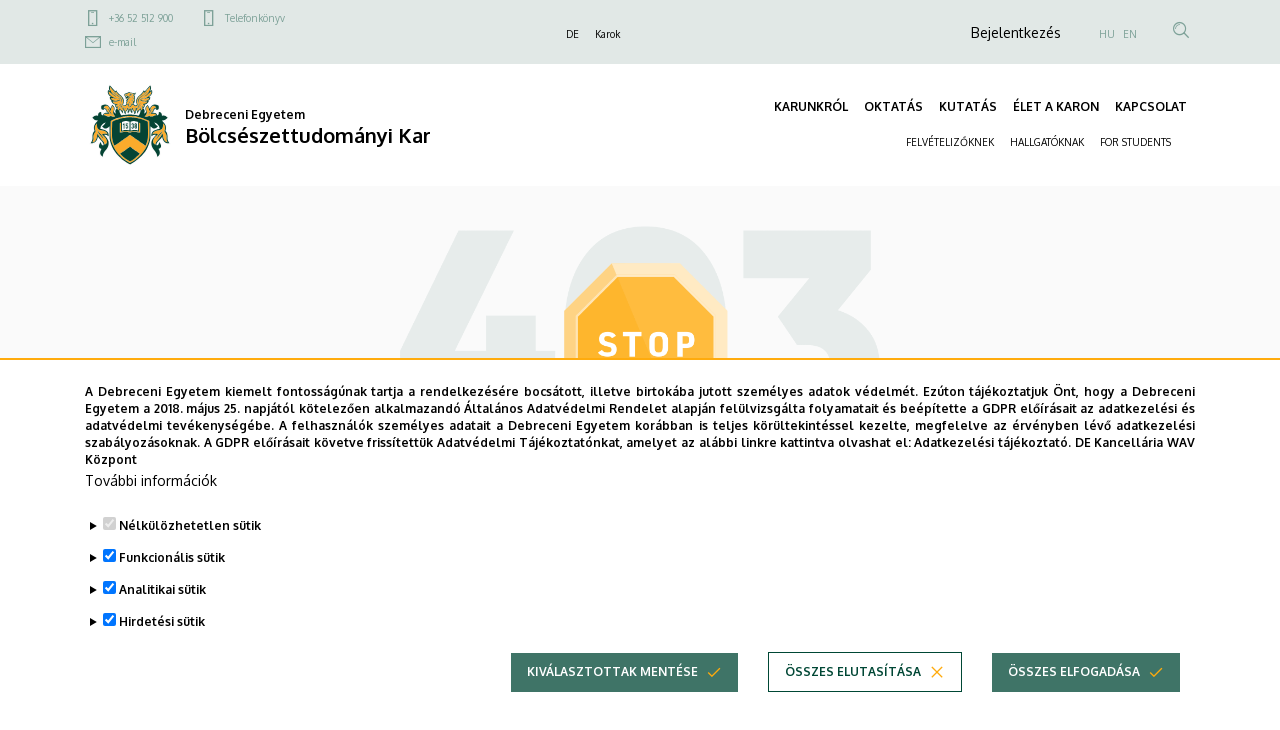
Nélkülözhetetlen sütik (190, 553)
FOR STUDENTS (1135, 142)
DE (572, 34)
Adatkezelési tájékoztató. (992, 470)
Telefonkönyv (255, 18)
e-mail (122, 42)
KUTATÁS (968, 106)
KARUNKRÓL (811, 106)
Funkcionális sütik (172, 585)
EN (1130, 34)
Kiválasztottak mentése (612, 699)
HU (1107, 34)
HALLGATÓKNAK (1047, 142)
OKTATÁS (893, 106)
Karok (607, 34)
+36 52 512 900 (141, 18)
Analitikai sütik (162, 617)
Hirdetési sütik (162, 649)
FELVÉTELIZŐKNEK (950, 142)
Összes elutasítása (853, 699)
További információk (151, 508)
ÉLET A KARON (1056, 106)
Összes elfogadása (1074, 699)
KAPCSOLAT (1151, 106)
